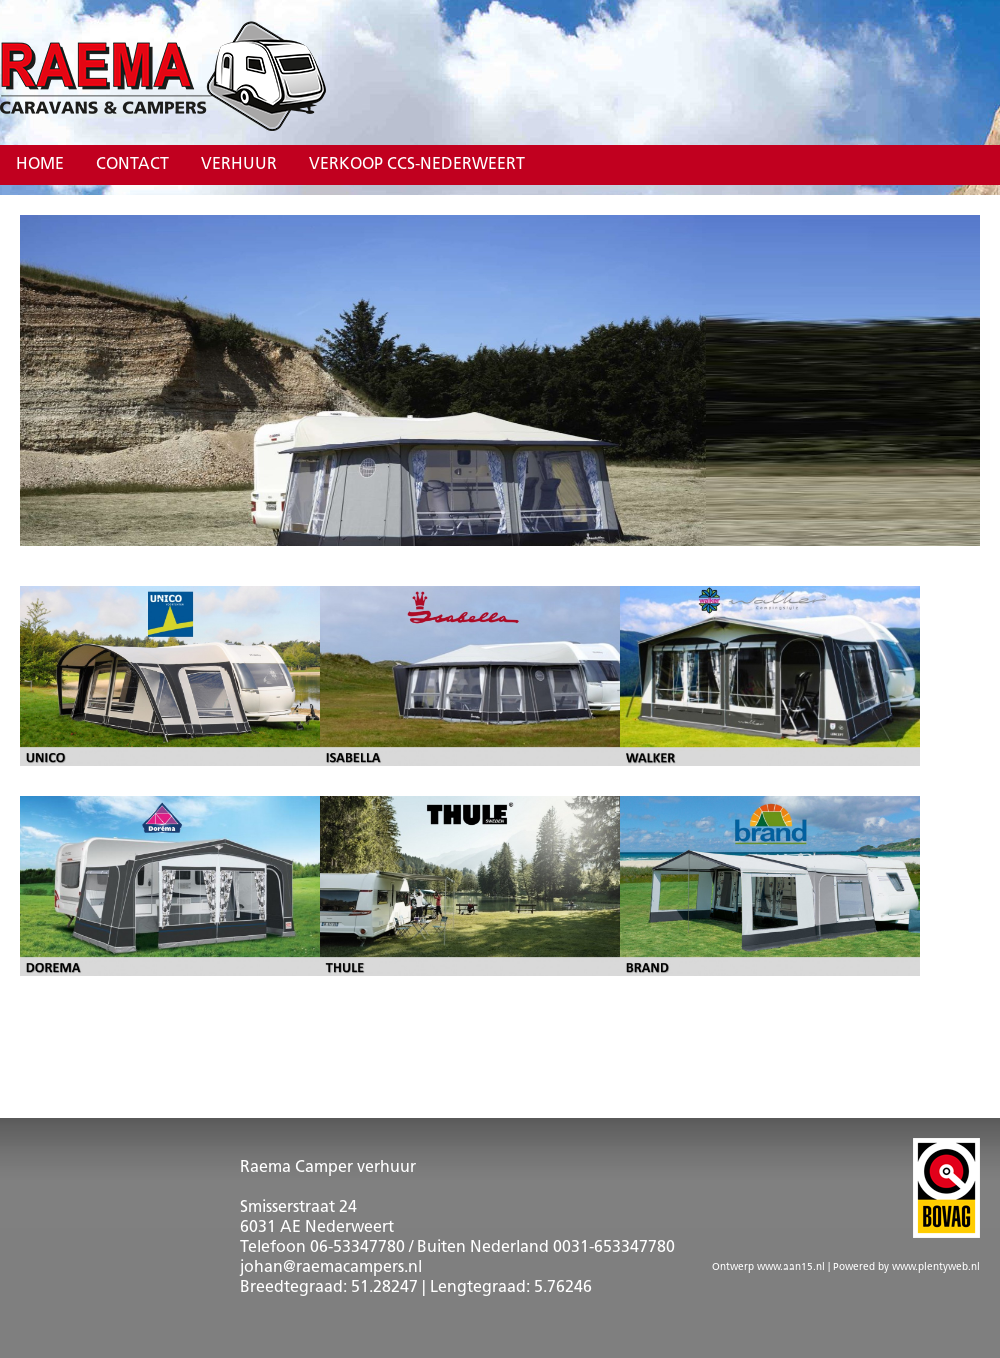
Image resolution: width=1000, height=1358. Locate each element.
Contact (132, 165)
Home (40, 165)
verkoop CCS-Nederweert (417, 165)
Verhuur (239, 165)
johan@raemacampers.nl (331, 1268)
